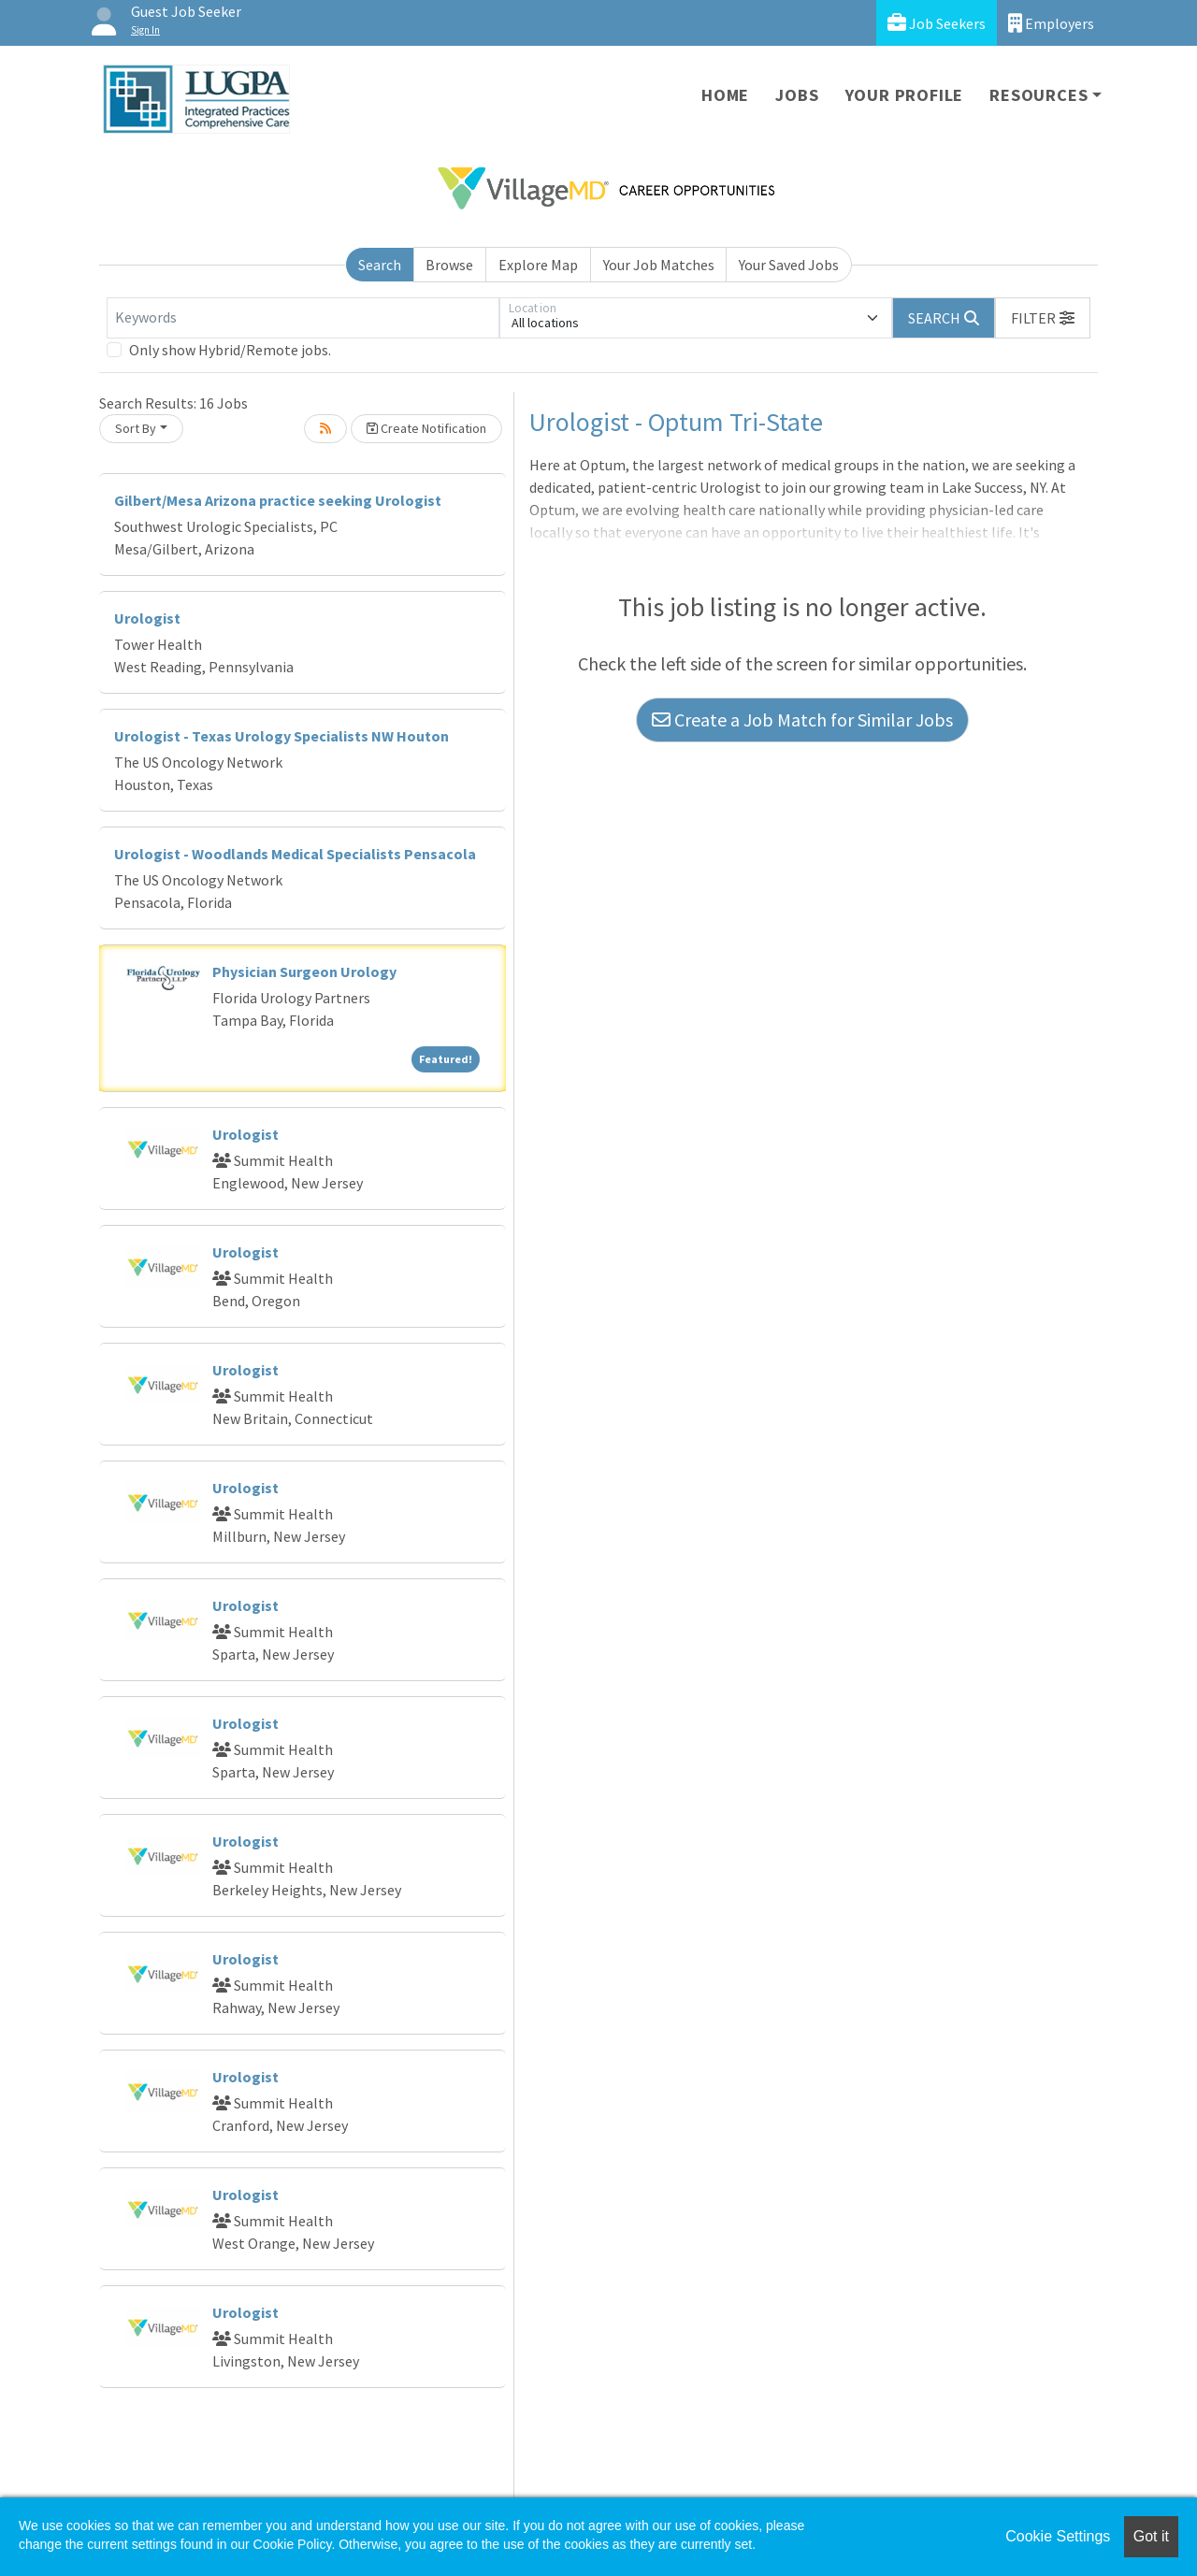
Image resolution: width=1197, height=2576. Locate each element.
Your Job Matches (658, 264)
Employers (1051, 23)
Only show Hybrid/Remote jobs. (230, 349)
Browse (449, 264)
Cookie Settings (1057, 2536)
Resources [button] (1038, 95)
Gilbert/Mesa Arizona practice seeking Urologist (277, 500)
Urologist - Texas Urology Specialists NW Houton (281, 736)
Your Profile (904, 95)
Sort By (135, 428)
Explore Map (538, 264)
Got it (1151, 2536)
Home (725, 95)
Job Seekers (936, 23)
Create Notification (426, 428)
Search (379, 264)
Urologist (147, 618)
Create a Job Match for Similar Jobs (802, 719)
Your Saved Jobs (789, 264)
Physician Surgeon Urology (304, 971)
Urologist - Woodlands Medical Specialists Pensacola (295, 853)
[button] (1042, 317)
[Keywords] (303, 317)
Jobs (796, 95)
